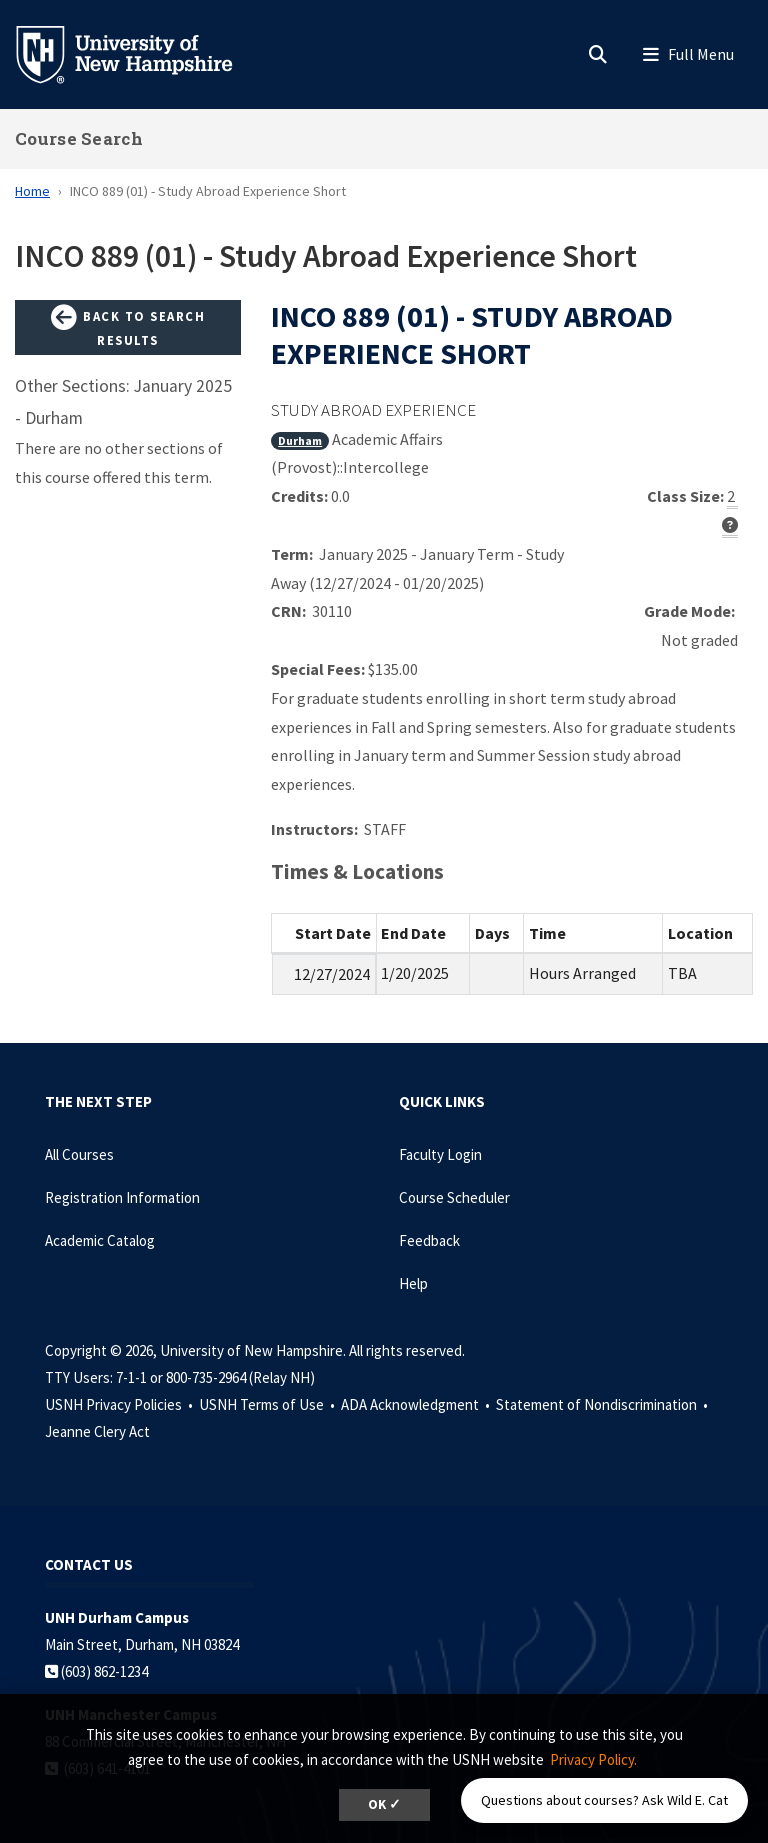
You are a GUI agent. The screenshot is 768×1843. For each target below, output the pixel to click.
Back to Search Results (128, 326)
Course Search (79, 138)
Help (413, 1283)
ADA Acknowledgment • (417, 1404)
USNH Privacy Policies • (120, 1404)
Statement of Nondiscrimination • (603, 1404)
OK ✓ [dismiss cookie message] (384, 1804)
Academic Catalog (100, 1240)
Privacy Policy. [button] (593, 1759)
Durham (300, 440)
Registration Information (122, 1197)
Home (32, 191)
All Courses (79, 1154)
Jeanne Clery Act (97, 1431)
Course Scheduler (454, 1197)
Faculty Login (440, 1154)
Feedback (429, 1240)
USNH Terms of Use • (268, 1404)
